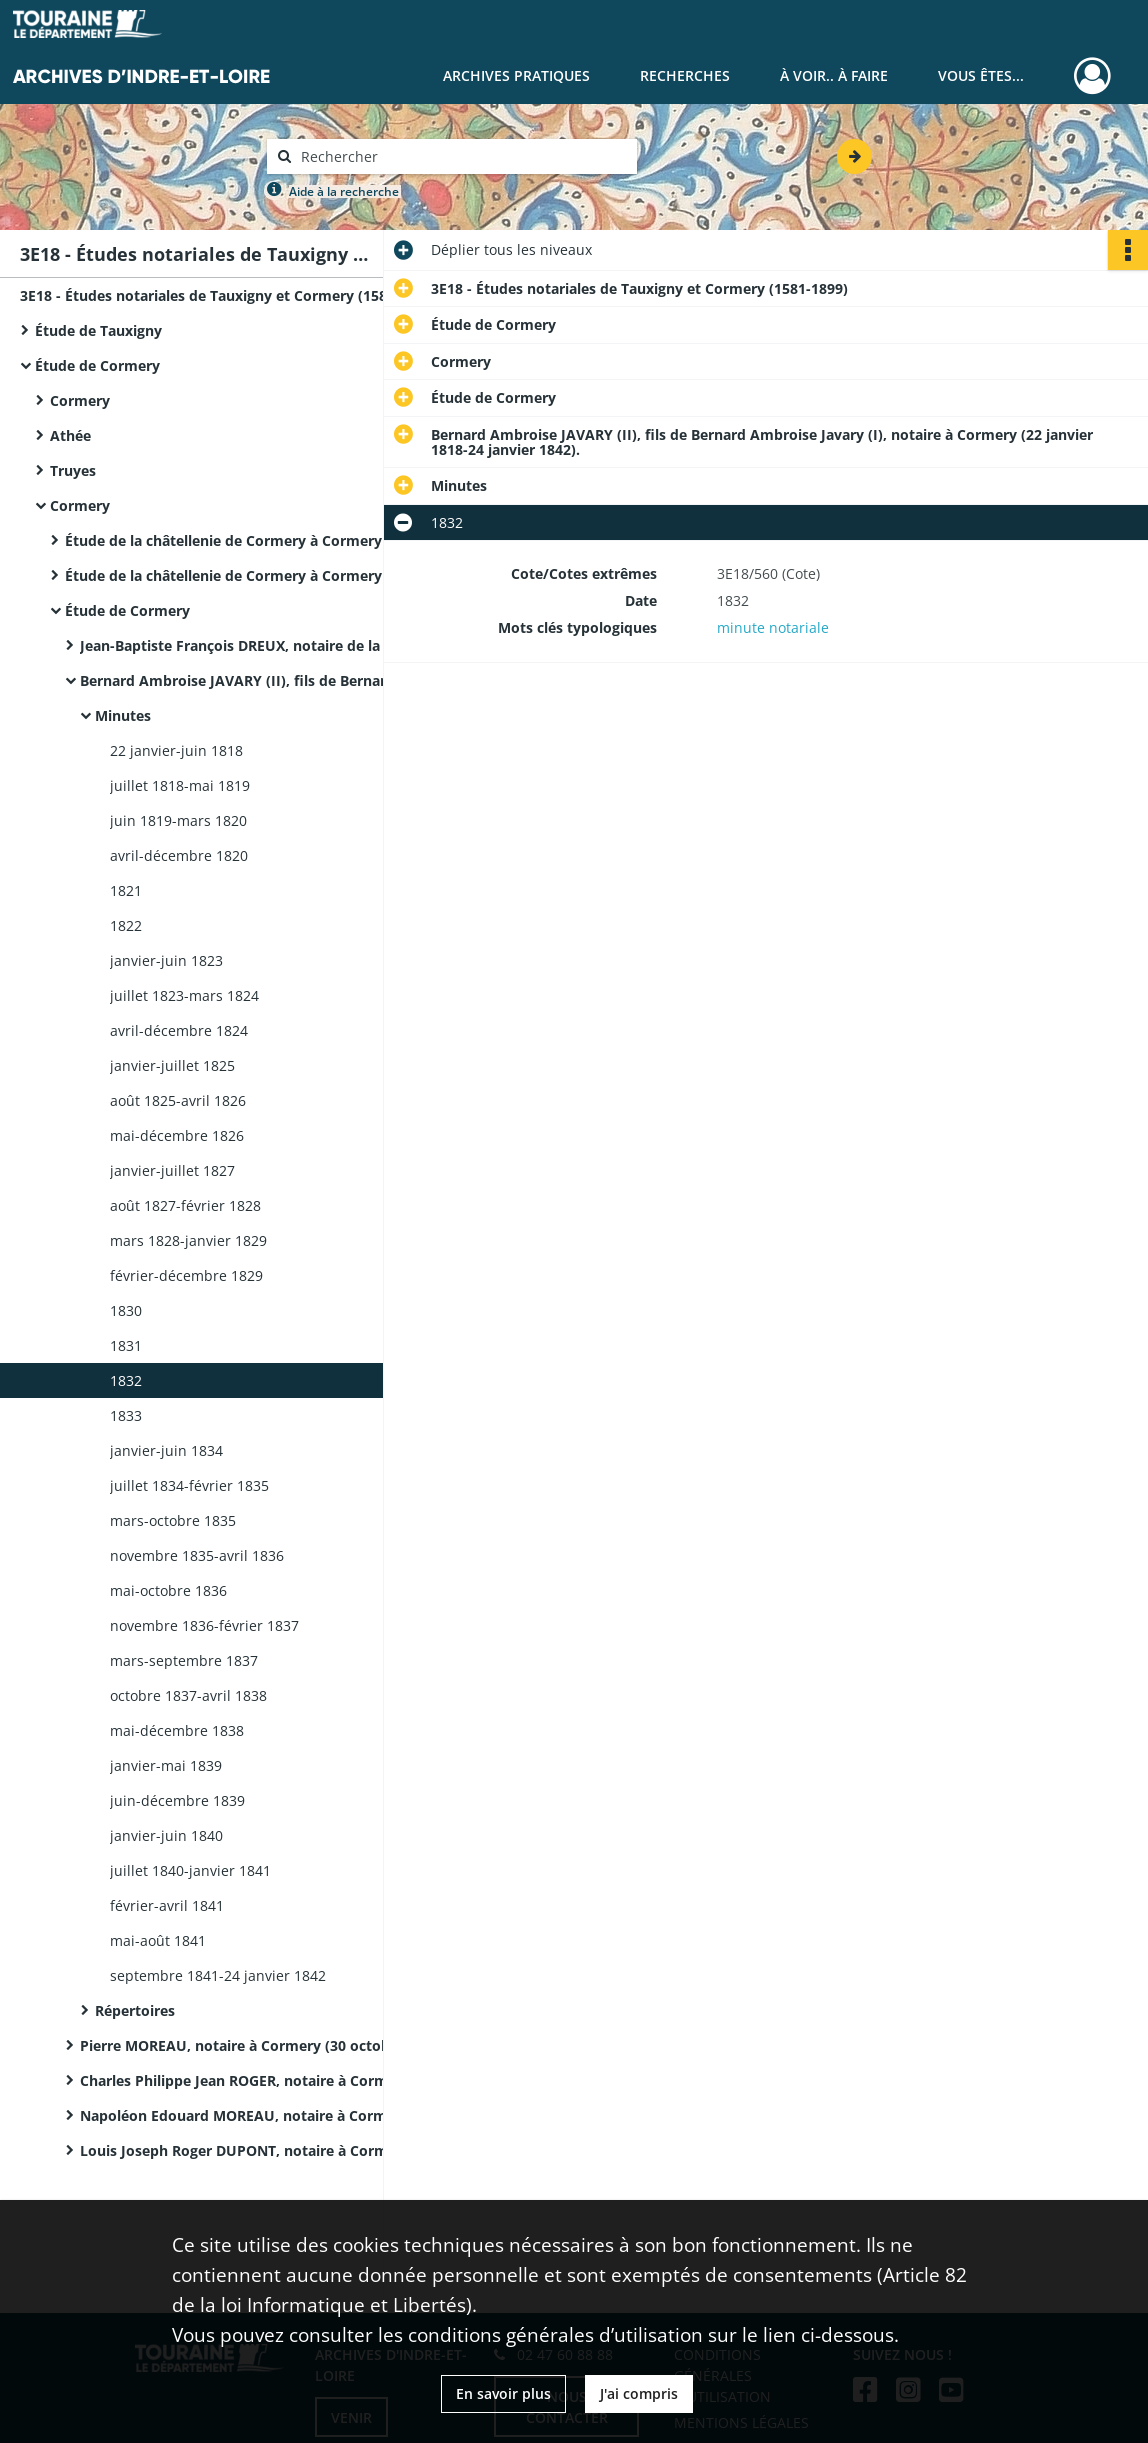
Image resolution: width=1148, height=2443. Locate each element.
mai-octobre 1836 (168, 1590)
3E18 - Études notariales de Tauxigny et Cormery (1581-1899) (220, 295)
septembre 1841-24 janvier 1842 (218, 1975)
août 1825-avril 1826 (178, 1100)
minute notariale (773, 627)
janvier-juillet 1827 (172, 1170)
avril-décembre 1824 (179, 1030)
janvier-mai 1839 (166, 1765)
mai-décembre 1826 (177, 1135)
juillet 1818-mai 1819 (180, 785)
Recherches (685, 75)
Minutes (123, 715)
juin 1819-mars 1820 (178, 820)
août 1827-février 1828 (185, 1205)
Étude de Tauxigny (98, 330)
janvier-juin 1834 (166, 1450)
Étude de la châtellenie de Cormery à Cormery (223, 540)
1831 (126, 1345)
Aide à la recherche (344, 191)
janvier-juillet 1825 (172, 1065)
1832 (126, 1380)
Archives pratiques (516, 75)
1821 (126, 890)
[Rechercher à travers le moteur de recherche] (462, 156)
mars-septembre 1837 (184, 1660)
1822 (126, 925)
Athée (70, 435)
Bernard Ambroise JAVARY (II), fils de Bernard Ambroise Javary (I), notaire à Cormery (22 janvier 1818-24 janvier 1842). (280, 680)
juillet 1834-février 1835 (189, 1485)
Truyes (73, 470)
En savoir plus (503, 2393)
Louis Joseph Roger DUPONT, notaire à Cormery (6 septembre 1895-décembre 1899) (280, 2150)
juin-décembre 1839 (177, 1800)
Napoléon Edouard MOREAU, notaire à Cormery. (246, 2115)
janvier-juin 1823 (166, 960)
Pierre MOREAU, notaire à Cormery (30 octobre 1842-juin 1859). (280, 2045)
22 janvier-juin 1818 (176, 750)
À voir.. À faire (834, 75)
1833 (126, 1415)
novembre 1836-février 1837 (204, 1625)
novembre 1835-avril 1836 (197, 1555)
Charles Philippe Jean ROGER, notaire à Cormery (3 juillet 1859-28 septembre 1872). (280, 2080)
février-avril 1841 (167, 1905)
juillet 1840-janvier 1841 (190, 1870)
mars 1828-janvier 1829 (188, 1240)
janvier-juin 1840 (166, 1835)
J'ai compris (639, 2393)
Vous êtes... (981, 75)
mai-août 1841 (158, 1940)
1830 (126, 1310)
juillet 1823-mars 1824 (184, 995)
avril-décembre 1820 (179, 855)
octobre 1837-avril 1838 (188, 1695)
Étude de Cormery (97, 365)
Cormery (80, 400)
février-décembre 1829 (186, 1275)
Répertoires (135, 2010)
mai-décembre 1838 (177, 1730)
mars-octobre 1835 (173, 1520)
